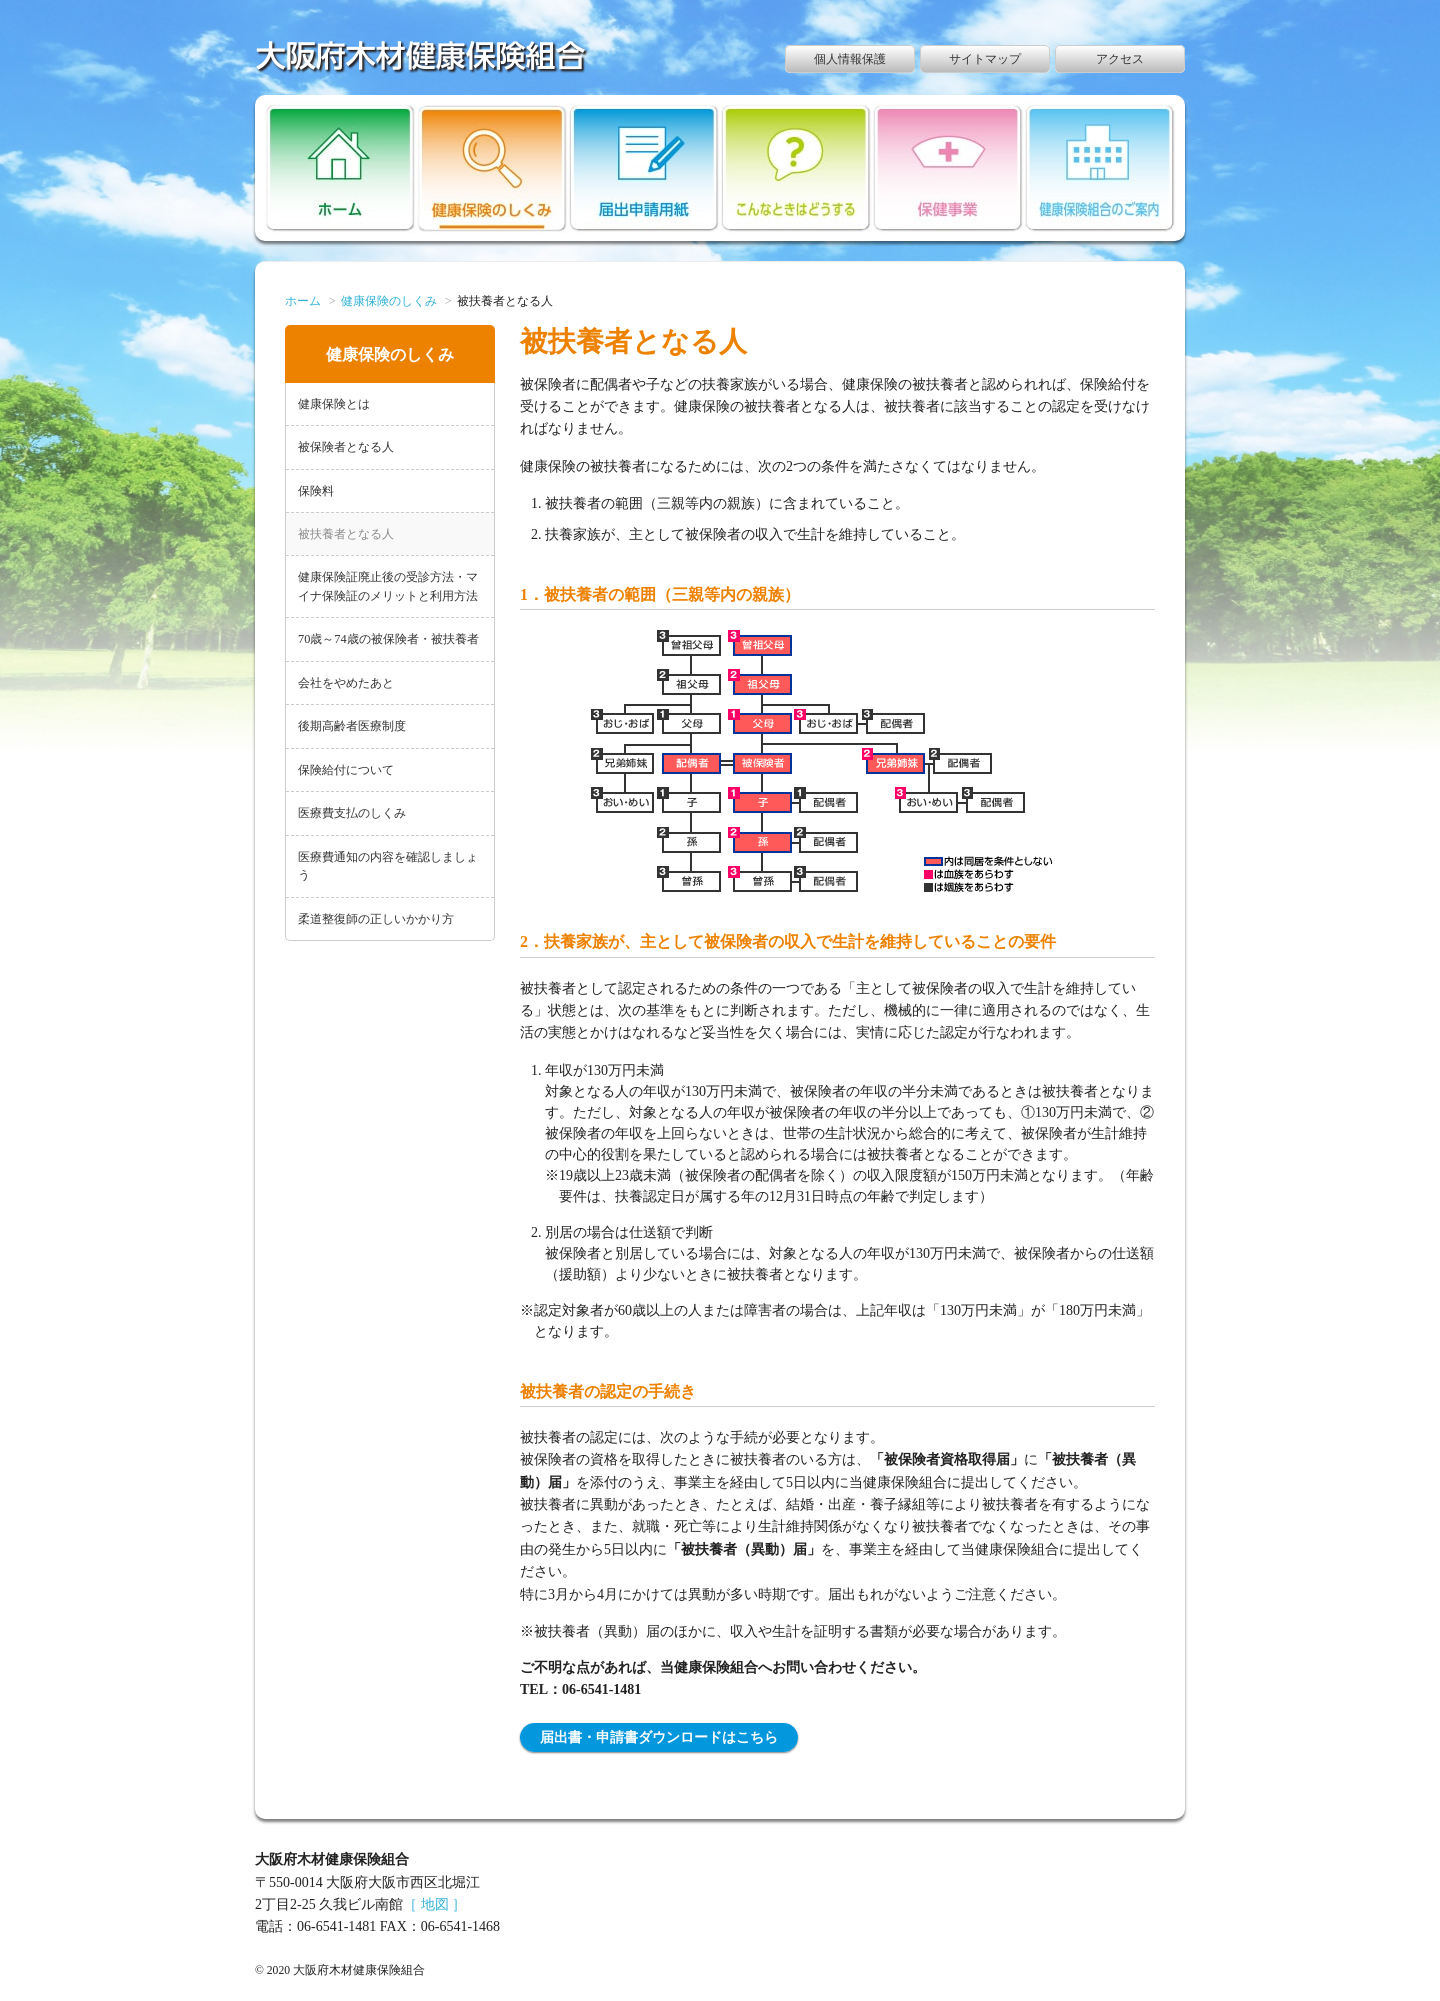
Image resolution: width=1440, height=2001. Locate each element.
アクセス (1120, 59)
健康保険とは (334, 404)
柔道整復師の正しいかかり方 (376, 919)
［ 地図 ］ (434, 1904)
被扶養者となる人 (346, 534)
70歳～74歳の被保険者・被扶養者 (388, 639)
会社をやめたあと (346, 683)
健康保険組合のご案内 (1100, 168)
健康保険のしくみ (492, 168)
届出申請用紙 (644, 168)
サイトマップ (985, 59)
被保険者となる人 (346, 447)
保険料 (316, 491)
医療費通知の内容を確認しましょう (388, 866)
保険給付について (346, 770)
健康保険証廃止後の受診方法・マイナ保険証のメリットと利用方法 (388, 586)
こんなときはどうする (796, 168)
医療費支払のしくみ (352, 813)
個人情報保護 (850, 59)
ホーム (340, 168)
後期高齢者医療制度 (352, 726)
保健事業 (948, 168)
